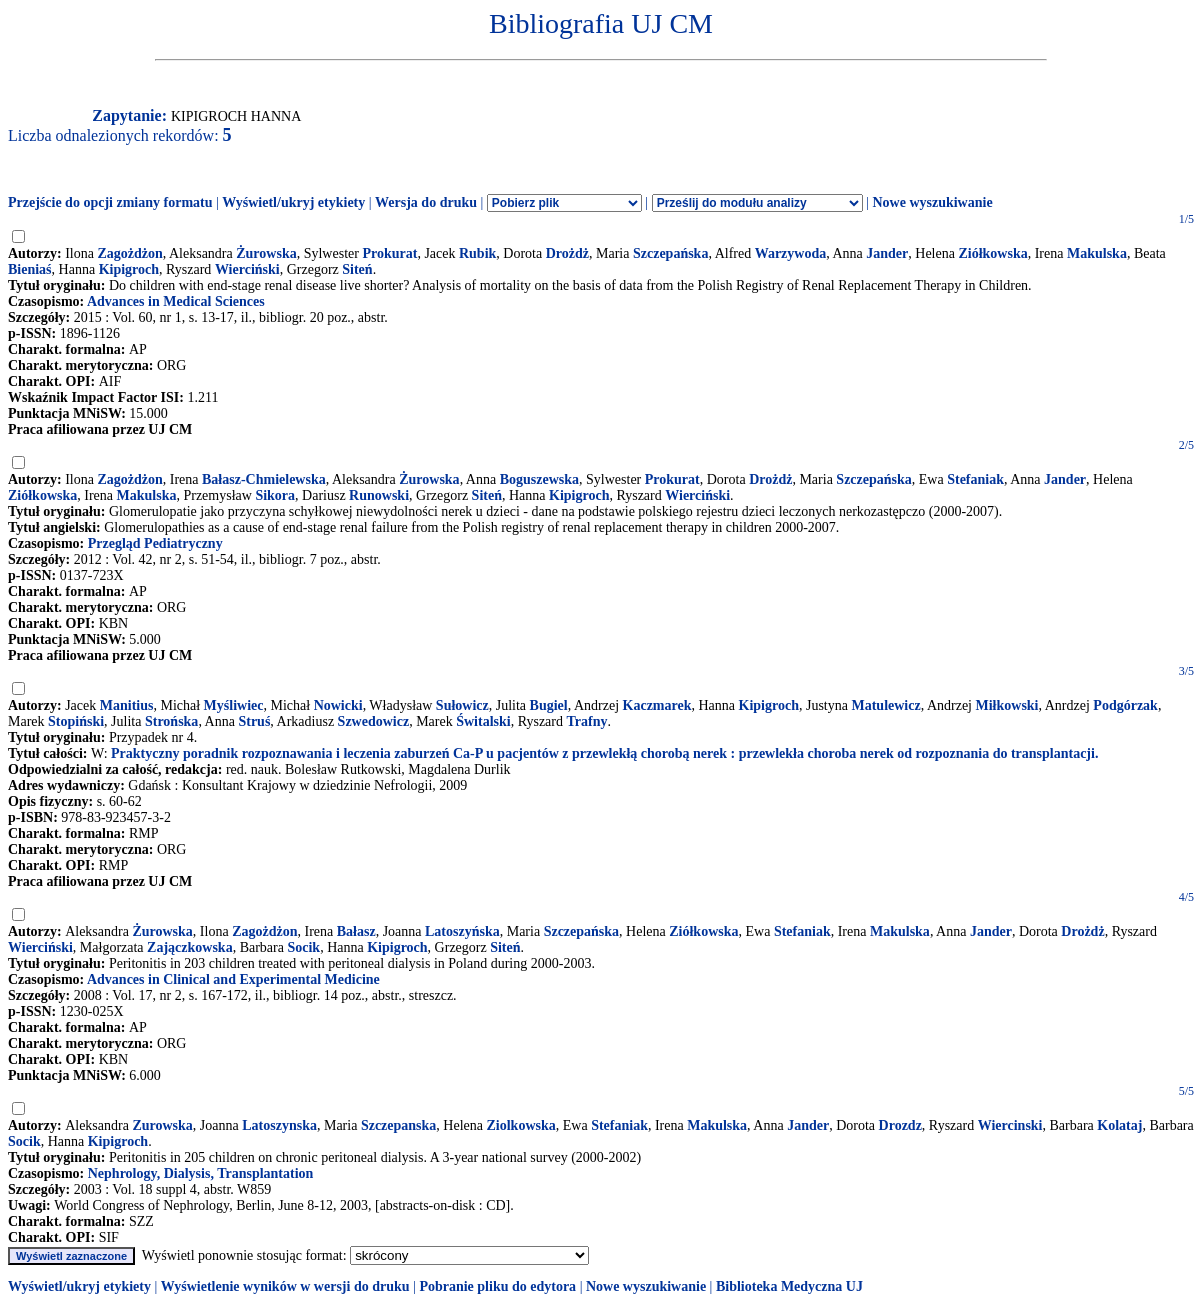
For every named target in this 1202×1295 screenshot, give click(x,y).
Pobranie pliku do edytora (497, 1286)
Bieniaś (30, 269)
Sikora (275, 495)
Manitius (127, 705)
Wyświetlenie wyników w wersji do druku (285, 1286)
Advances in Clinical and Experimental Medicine (233, 979)
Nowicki (338, 705)
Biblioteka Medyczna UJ (789, 1286)
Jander (887, 253)
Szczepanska (398, 1125)
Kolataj (1119, 1125)
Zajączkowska (190, 947)
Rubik (477, 253)
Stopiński (76, 721)
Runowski (379, 495)
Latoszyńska (462, 931)
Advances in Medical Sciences (176, 301)
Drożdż (567, 253)
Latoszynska (279, 1125)
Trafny (587, 721)
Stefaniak (975, 479)
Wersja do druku (426, 202)
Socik (303, 947)
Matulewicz (885, 705)
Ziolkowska (520, 1125)
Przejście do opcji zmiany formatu (110, 202)
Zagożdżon (129, 253)
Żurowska (266, 253)
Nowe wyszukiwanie (932, 202)
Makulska (1097, 253)
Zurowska (162, 1125)
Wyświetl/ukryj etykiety (293, 202)
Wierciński (247, 269)
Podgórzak (1125, 705)
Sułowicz (462, 705)
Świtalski (483, 721)
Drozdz (900, 1125)
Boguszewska (539, 479)
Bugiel (549, 705)
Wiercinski (1010, 1125)
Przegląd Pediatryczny (155, 543)
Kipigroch (129, 269)
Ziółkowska (992, 253)
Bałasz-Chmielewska (264, 479)
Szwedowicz (374, 721)
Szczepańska (670, 253)
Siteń (357, 269)
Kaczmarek (657, 705)
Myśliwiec (234, 705)
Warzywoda (791, 253)
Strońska (171, 721)
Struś (254, 721)
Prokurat (389, 253)
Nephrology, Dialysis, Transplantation (201, 1173)
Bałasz (356, 931)
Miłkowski (1007, 705)
